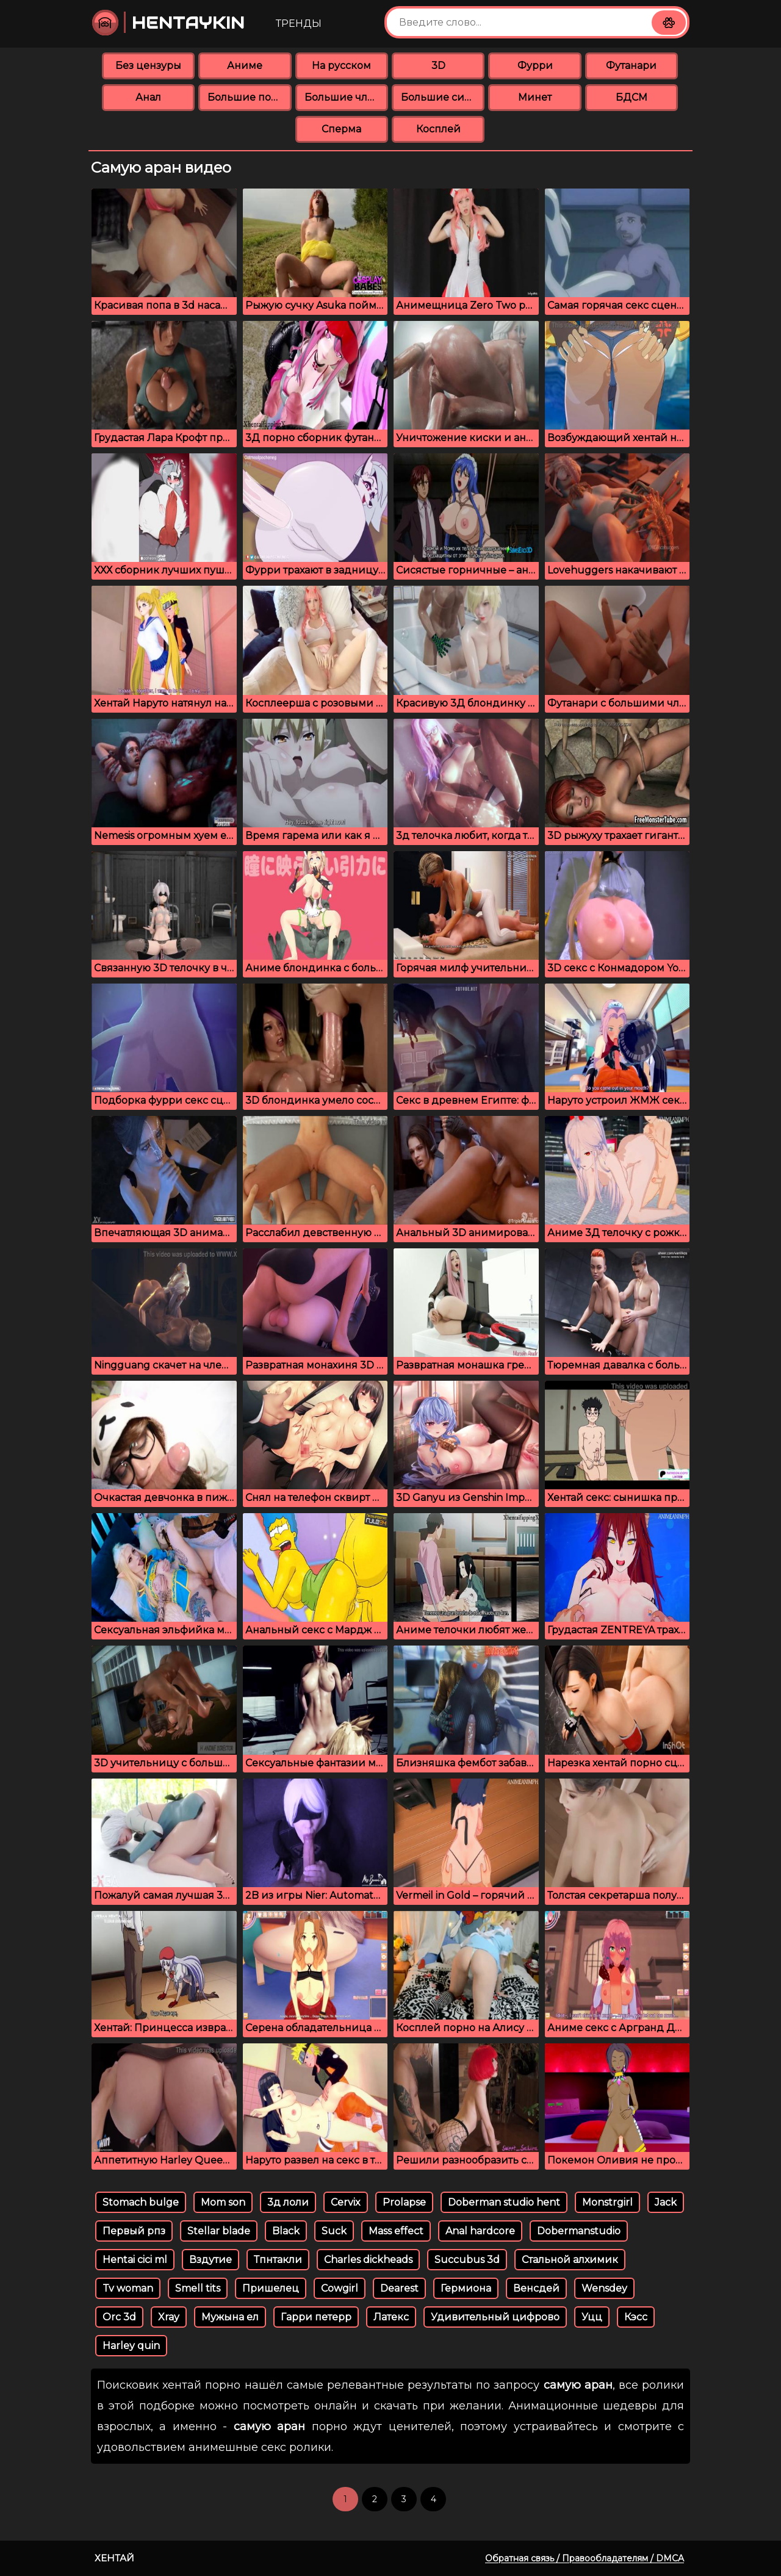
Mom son (223, 2202)
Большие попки (249, 97)
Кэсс (635, 2317)
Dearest (399, 2288)
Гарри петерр (316, 2317)
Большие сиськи (442, 97)
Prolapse (404, 2202)
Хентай (114, 2558)
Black (286, 2231)
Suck (334, 2231)
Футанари (631, 65)
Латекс (391, 2317)
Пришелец (270, 2288)
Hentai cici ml (135, 2259)
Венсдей (536, 2288)
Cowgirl (339, 2288)
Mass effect (396, 2231)
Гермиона (466, 2288)
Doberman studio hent (504, 2202)
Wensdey (604, 2288)
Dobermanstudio (579, 2231)
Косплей (438, 129)
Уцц (591, 2317)
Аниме (244, 65)
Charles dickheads (368, 2259)
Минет (535, 97)
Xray (168, 2317)
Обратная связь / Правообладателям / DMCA (584, 2558)
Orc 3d (119, 2317)
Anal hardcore (480, 2231)
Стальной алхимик (570, 2259)
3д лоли (288, 2202)
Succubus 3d (467, 2259)
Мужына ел (230, 2317)
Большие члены (346, 97)
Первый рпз (134, 2231)
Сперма (341, 129)
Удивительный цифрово (495, 2317)
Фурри (535, 65)
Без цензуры (148, 65)
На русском (341, 65)
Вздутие (210, 2259)
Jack (666, 2202)
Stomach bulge (141, 2202)
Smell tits (197, 2288)
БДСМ (631, 97)
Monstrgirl (607, 2202)
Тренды (299, 23)
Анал (148, 97)
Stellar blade (218, 2231)
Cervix (346, 2202)
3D (438, 65)
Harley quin (131, 2345)
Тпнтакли (278, 2259)
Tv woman (128, 2288)
